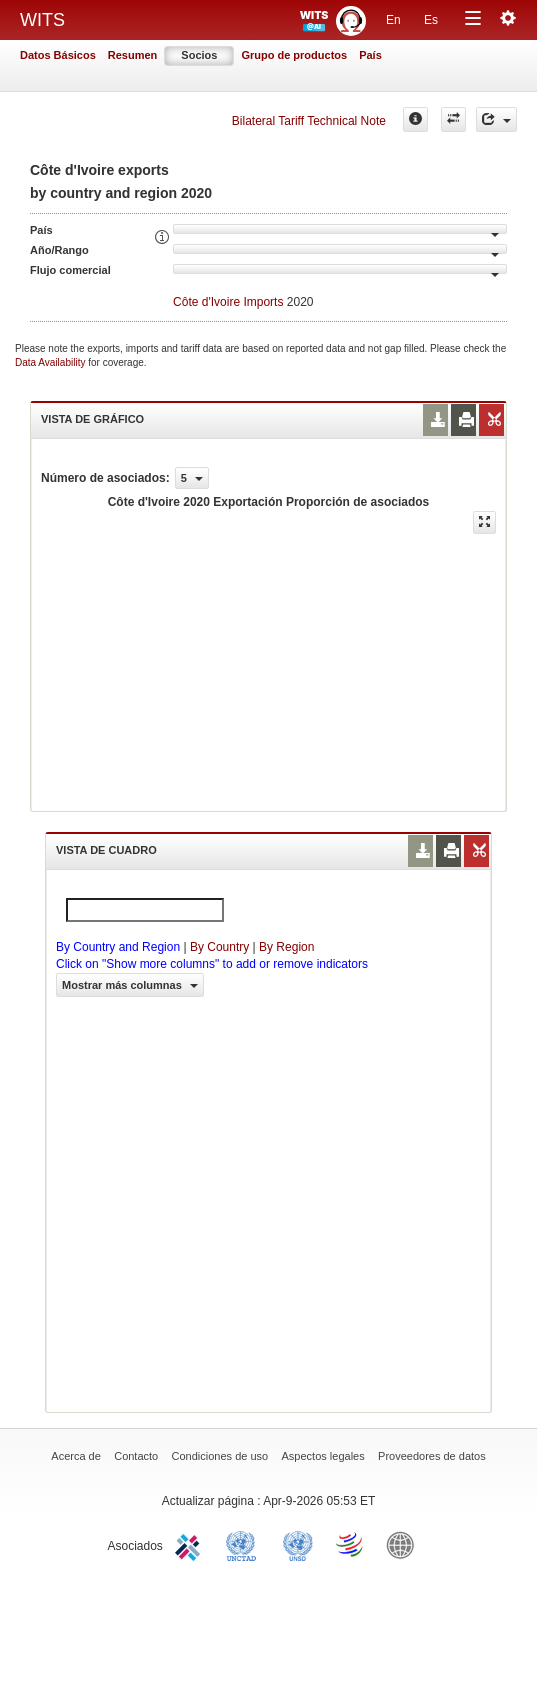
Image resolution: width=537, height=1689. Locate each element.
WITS (42, 20)
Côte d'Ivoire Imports (228, 302)
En (393, 20)
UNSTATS (298, 1544)
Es (431, 20)
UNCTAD (245, 1544)
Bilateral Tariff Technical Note (309, 121)
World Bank (405, 1544)
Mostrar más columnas (130, 985)
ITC (191, 1544)
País (370, 55)
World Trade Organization (351, 1544)
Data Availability (51, 362)
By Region (286, 947)
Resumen (133, 55)
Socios (199, 55)
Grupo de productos (294, 55)
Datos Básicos (58, 55)
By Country (219, 947)
